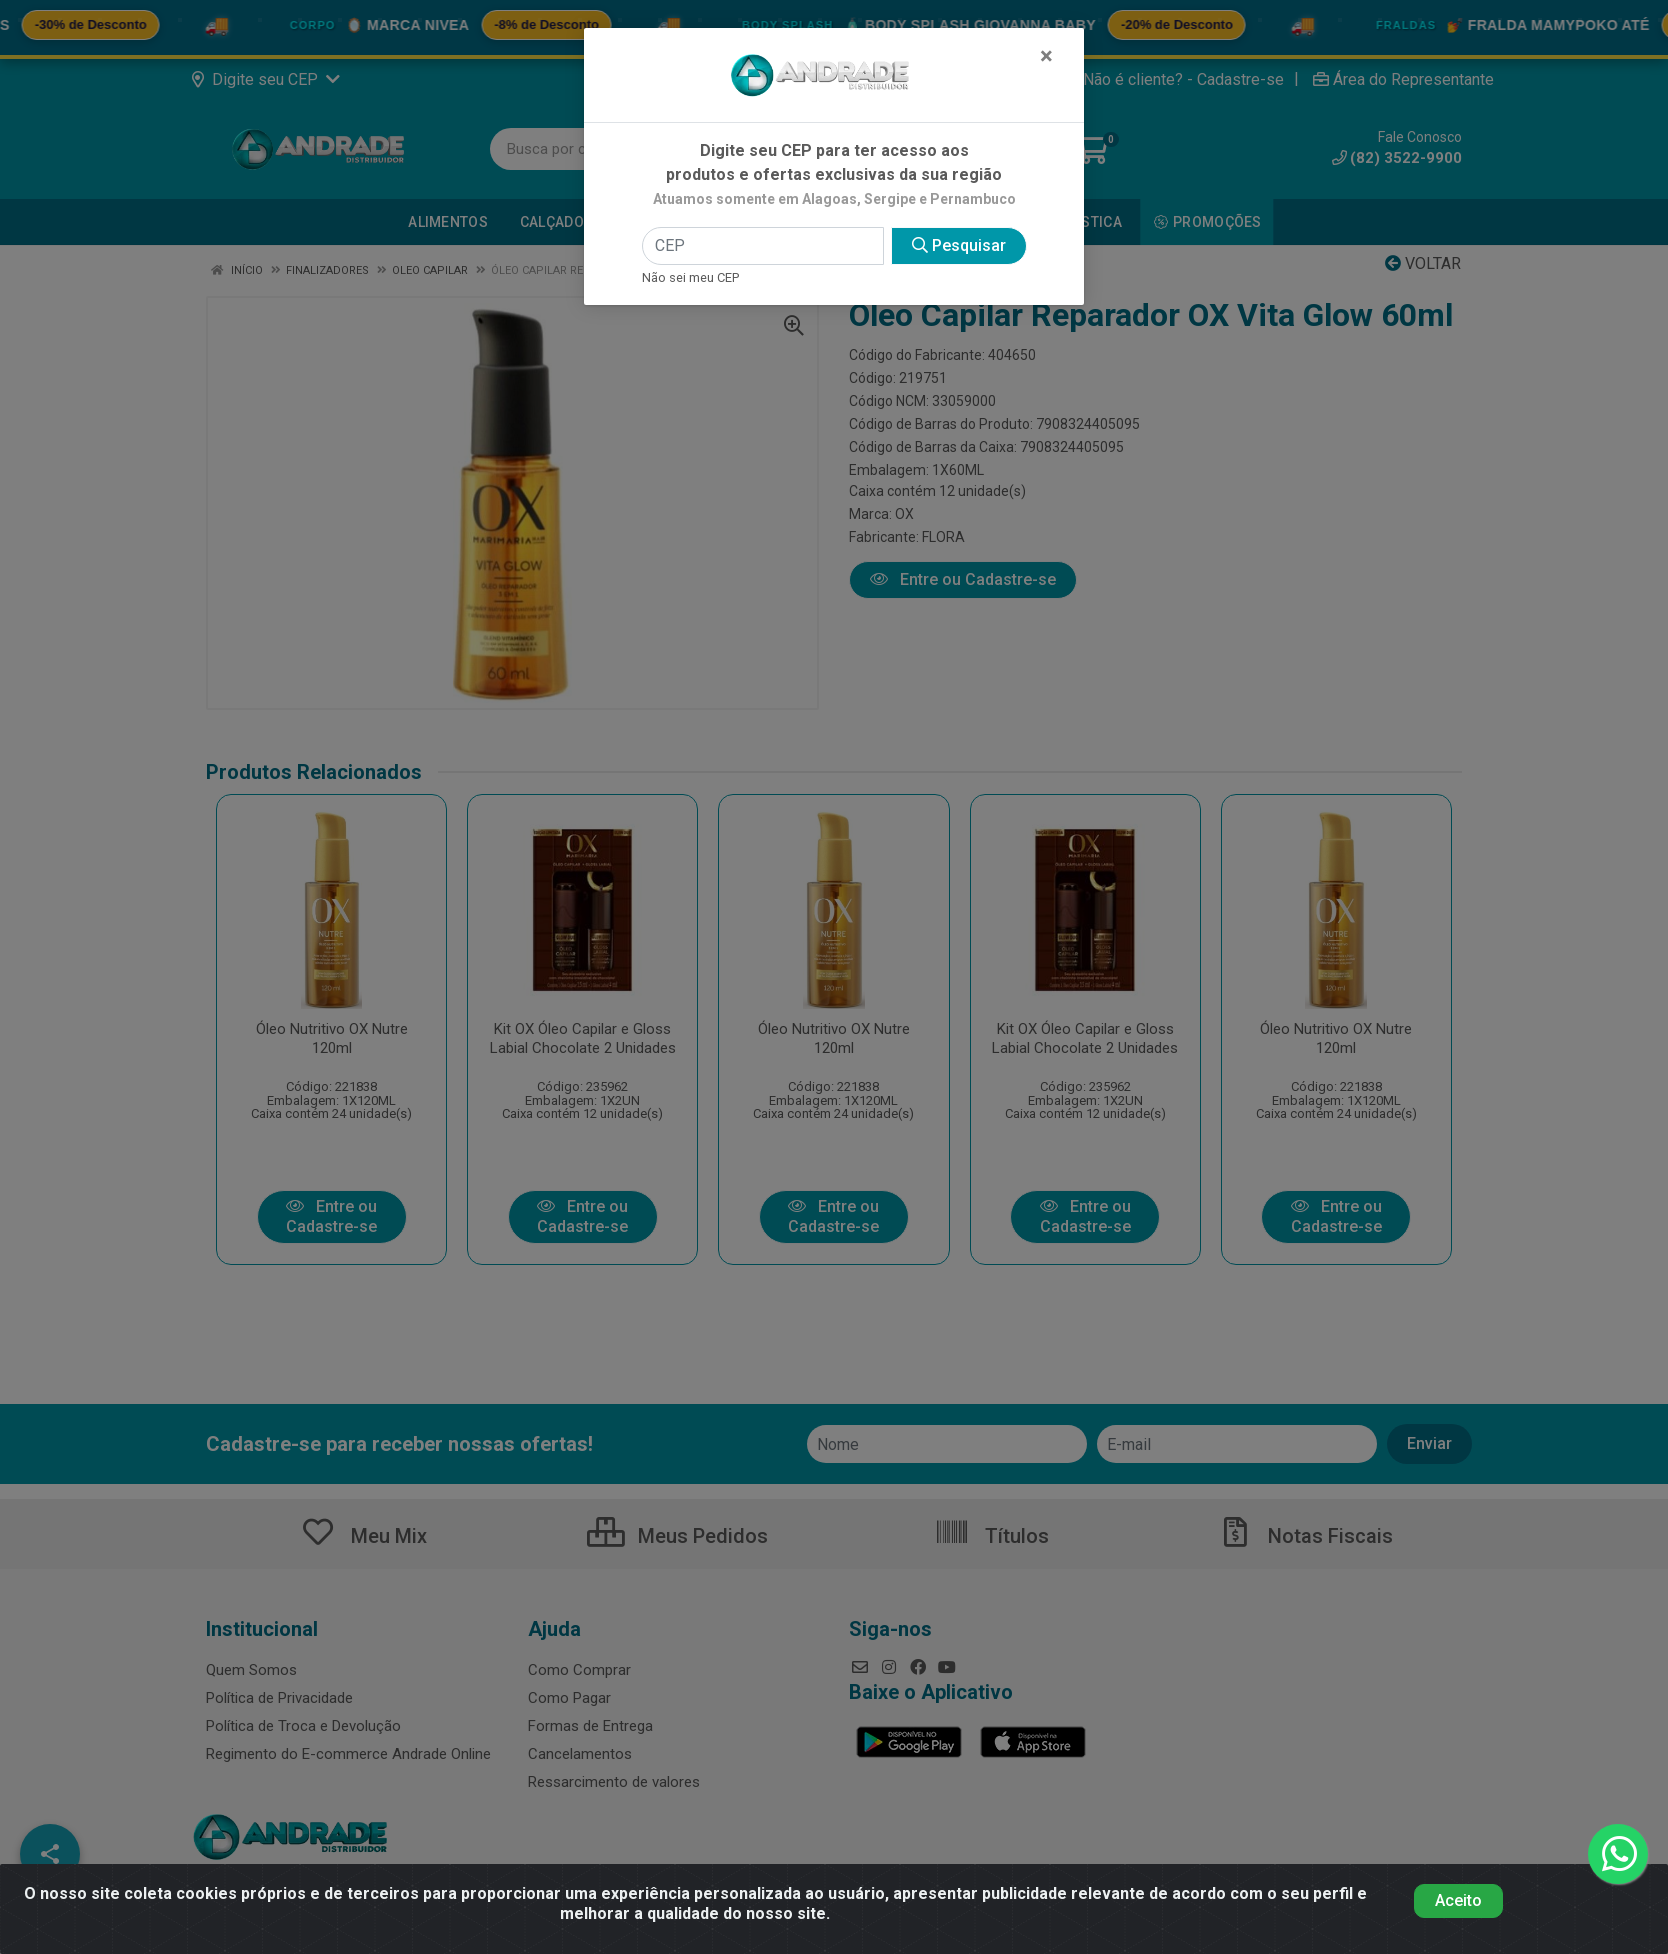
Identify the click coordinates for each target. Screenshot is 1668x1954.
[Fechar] (1046, 56)
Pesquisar (959, 245)
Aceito (1458, 1900)
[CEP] (763, 246)
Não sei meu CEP (690, 277)
